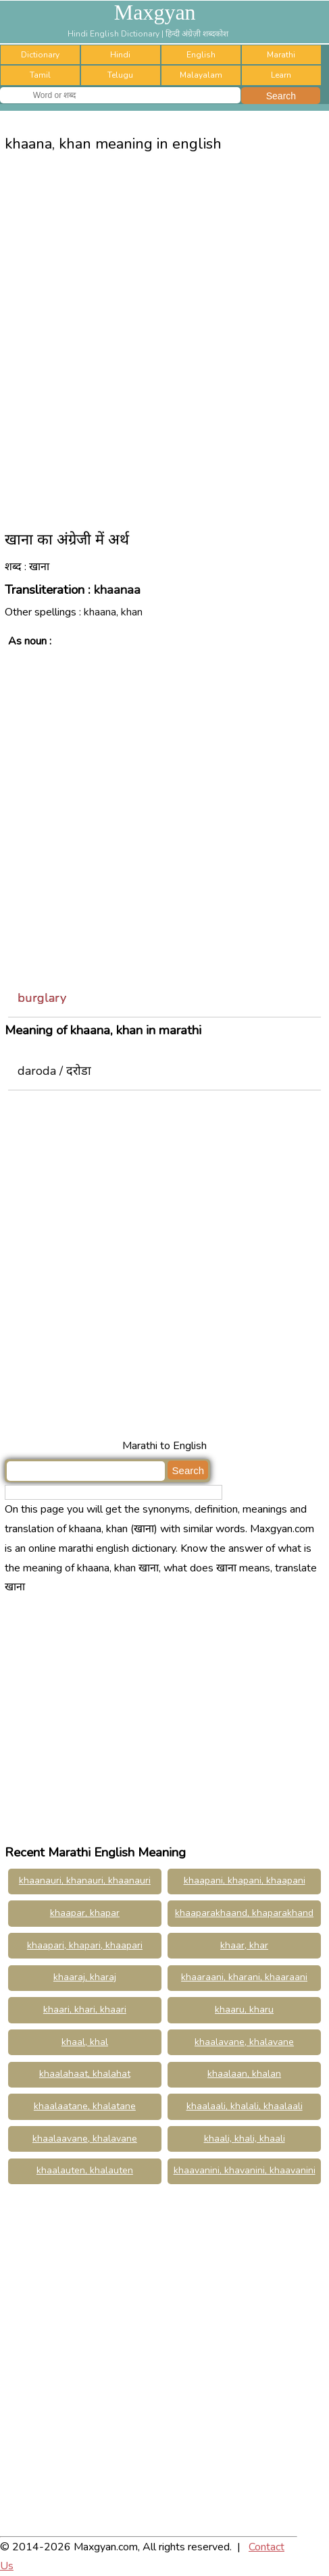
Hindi (120, 54)
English (201, 54)
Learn (281, 75)
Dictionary (40, 54)
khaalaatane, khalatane (85, 2106)
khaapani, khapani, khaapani (244, 1880)
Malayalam (201, 75)
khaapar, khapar (85, 1912)
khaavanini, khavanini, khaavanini (244, 2170)
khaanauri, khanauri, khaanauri (85, 1880)
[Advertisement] (164, 336)
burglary (42, 998)
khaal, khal (84, 2042)
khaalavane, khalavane (244, 2042)
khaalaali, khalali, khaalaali (244, 2106)
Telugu (120, 75)
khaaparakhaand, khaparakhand (244, 1912)
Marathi (281, 54)
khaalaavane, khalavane (84, 2138)
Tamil (40, 75)
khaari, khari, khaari (84, 2009)
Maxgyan (155, 12)
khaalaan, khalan (244, 2073)
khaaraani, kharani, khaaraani (244, 1977)
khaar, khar (244, 1945)
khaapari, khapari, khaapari (85, 1945)
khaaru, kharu (244, 2009)
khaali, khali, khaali (244, 2138)
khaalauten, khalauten (84, 2170)
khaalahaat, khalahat (84, 2073)
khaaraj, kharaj (84, 1977)
